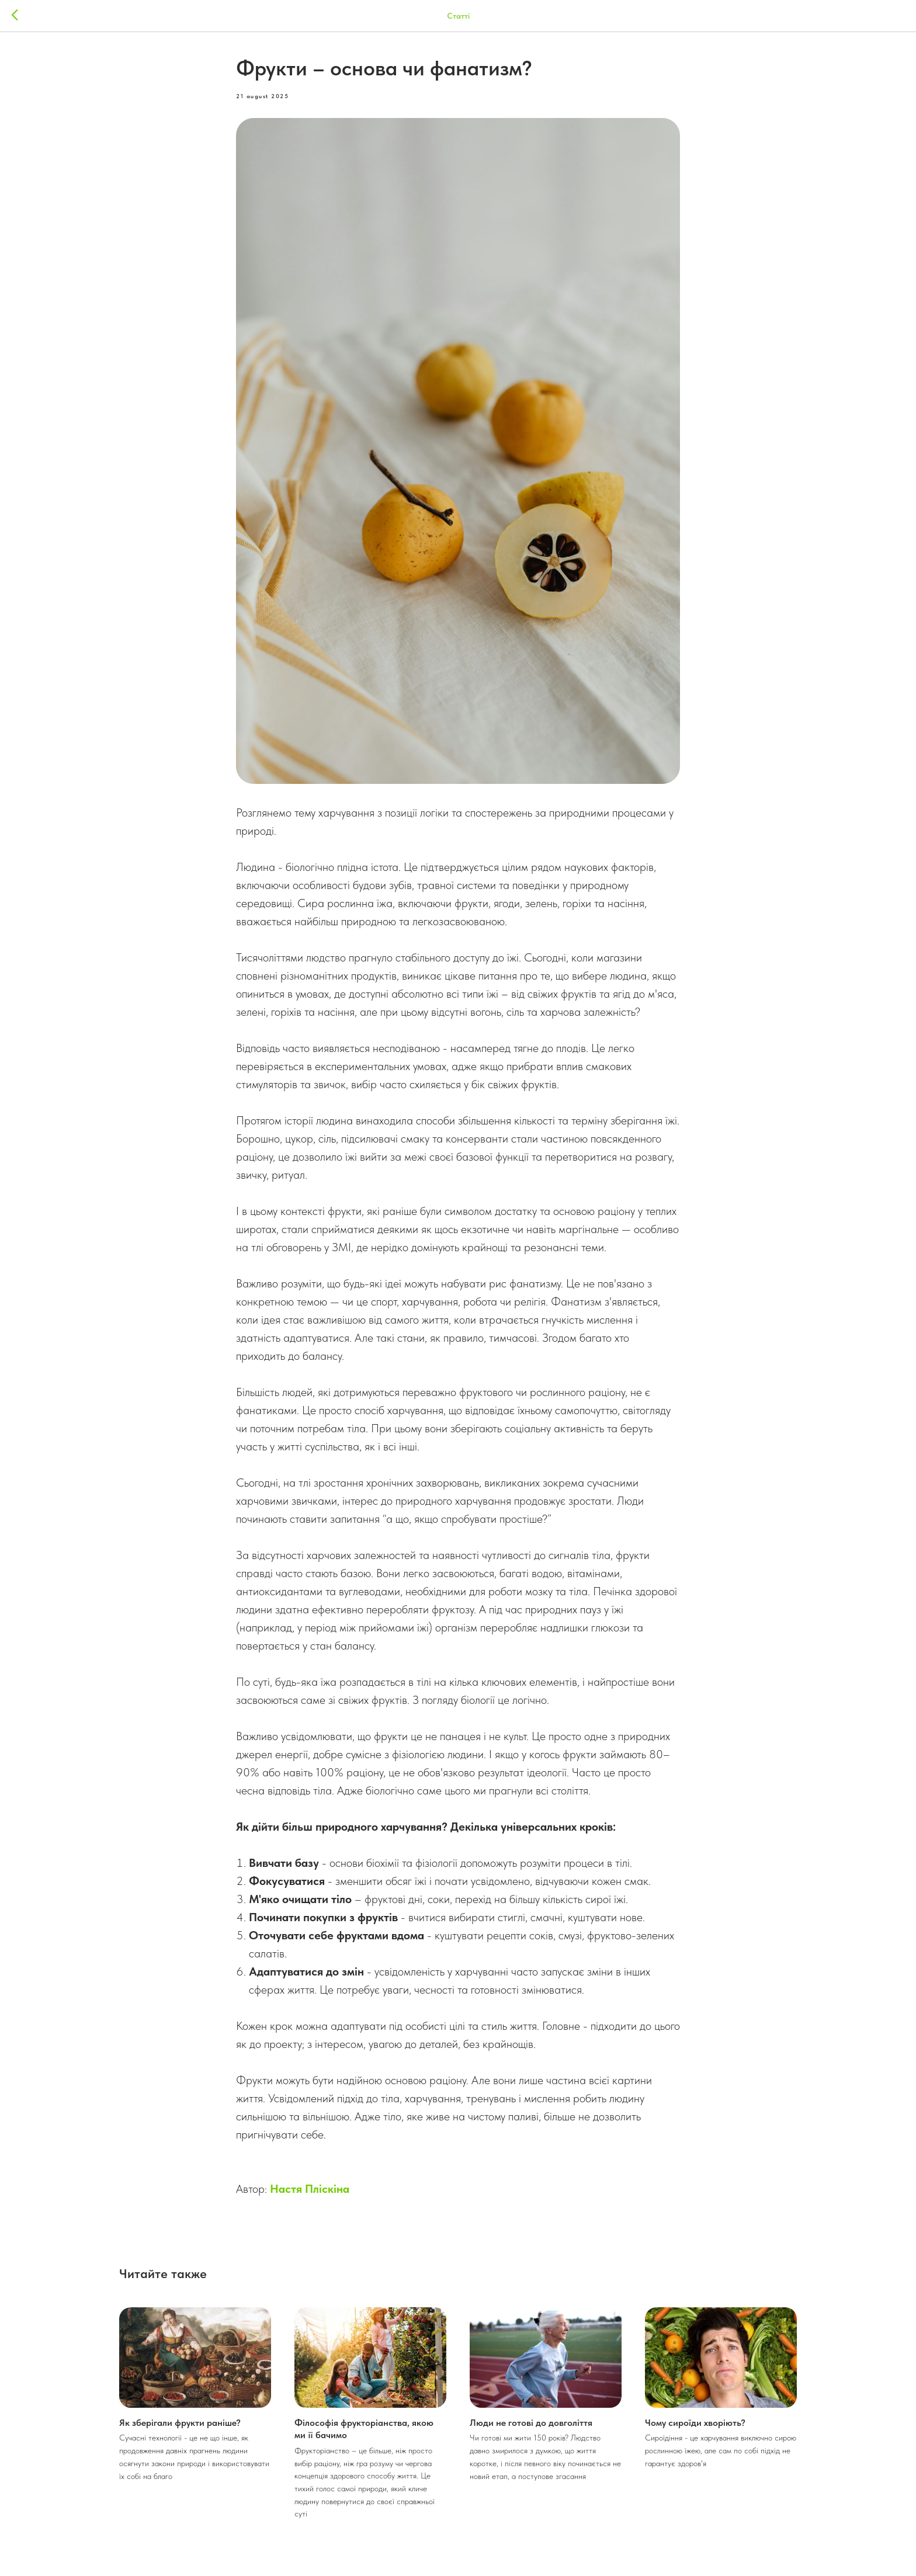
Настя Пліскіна (309, 2189)
